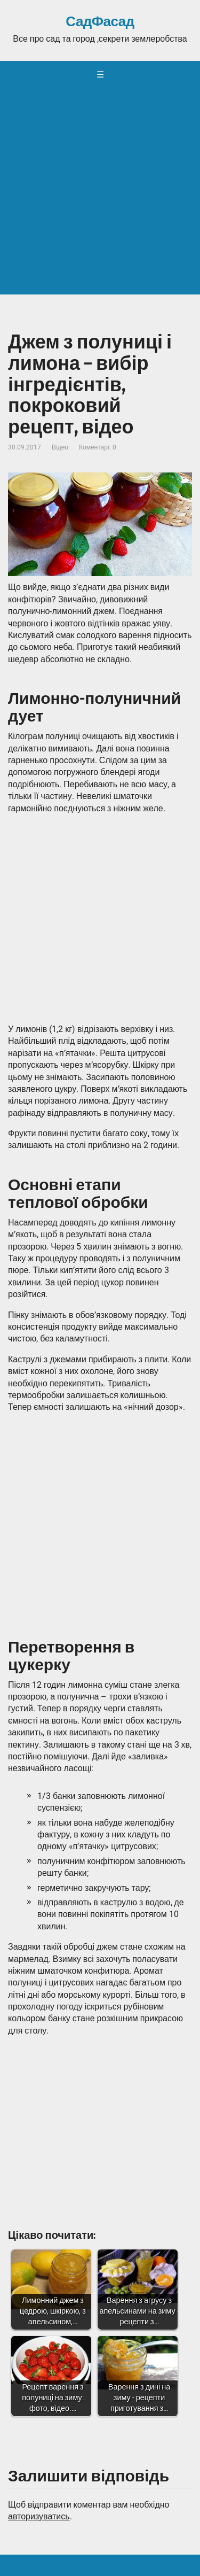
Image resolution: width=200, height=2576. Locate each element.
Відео (60, 447)
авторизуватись (39, 2516)
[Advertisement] (100, 194)
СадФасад (100, 22)
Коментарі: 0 (97, 447)
